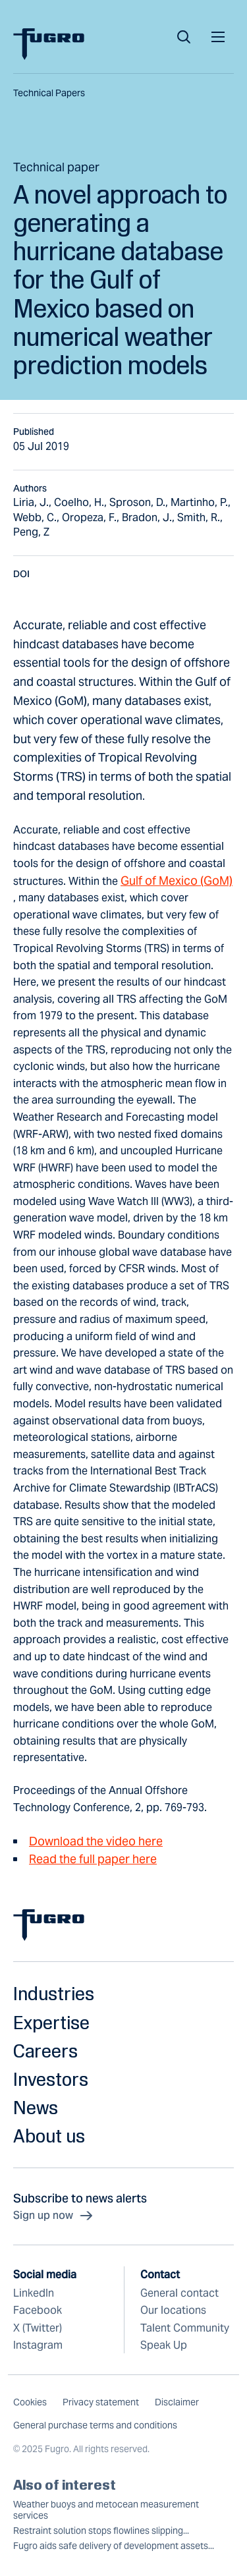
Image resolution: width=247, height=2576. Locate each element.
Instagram (38, 2345)
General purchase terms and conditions (95, 2425)
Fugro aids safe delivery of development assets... (113, 2546)
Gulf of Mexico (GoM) (177, 880)
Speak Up (163, 2345)
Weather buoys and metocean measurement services (106, 2510)
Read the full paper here (93, 1858)
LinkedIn (33, 2293)
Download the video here (96, 1841)
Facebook (37, 2310)
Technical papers (49, 93)
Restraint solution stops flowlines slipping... (101, 2530)
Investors (50, 2079)
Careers (45, 2050)
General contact (179, 2293)
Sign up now (53, 2216)
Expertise (51, 2022)
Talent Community (184, 2328)
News (35, 2107)
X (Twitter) (37, 2328)
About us (49, 2135)
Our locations (173, 2310)
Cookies (30, 2402)
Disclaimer (177, 2402)
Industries (53, 1993)
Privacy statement (101, 2402)
